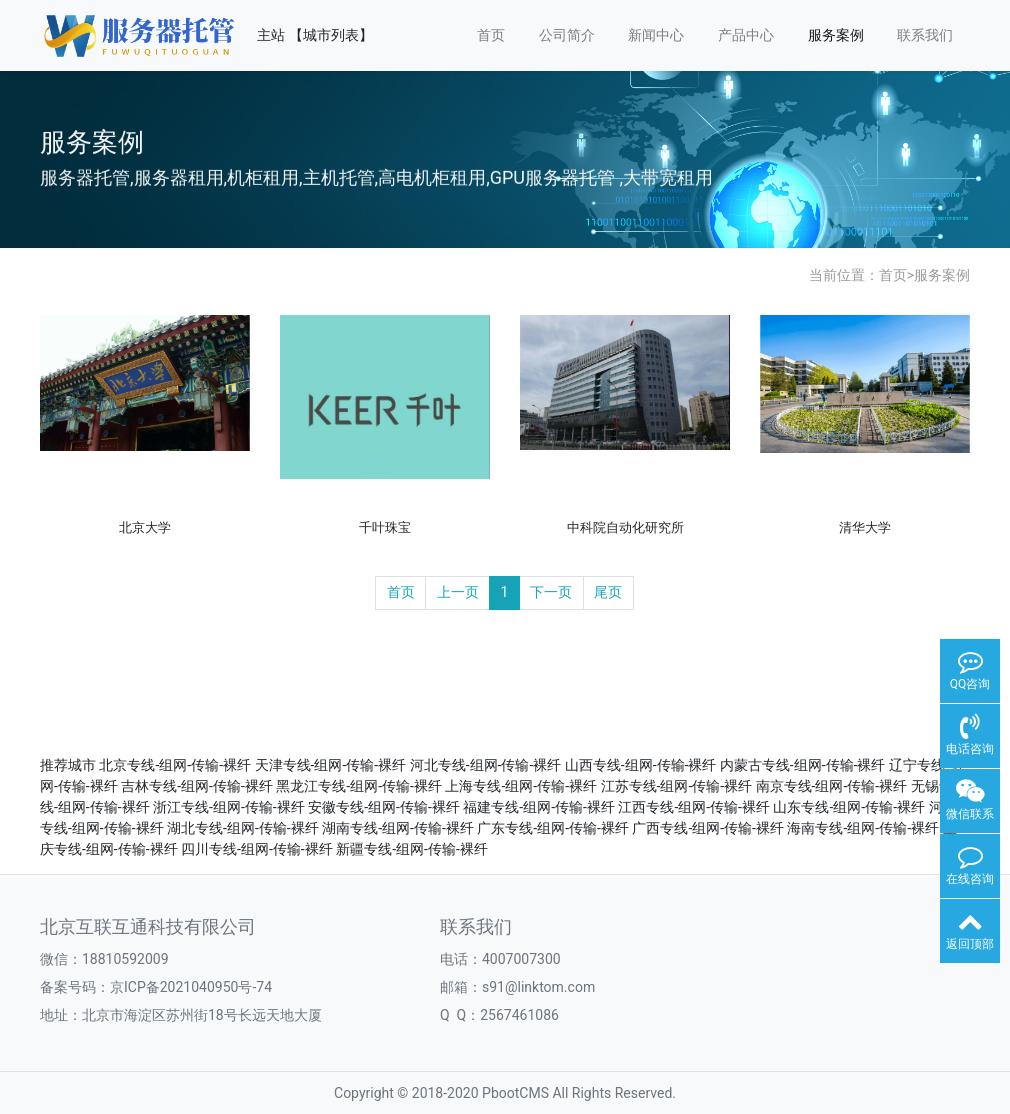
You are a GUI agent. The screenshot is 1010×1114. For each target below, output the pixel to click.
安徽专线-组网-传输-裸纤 (384, 807)
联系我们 (925, 35)
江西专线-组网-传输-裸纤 (694, 807)
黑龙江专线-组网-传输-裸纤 (359, 786)
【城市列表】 (331, 35)
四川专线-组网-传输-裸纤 (257, 849)
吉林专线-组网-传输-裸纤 (197, 786)
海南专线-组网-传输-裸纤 (863, 828)
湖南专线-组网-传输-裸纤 (398, 828)
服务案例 (836, 35)
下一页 (551, 592)
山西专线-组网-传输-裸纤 (641, 765)
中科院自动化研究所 (625, 527)
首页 (491, 35)
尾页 (608, 592)
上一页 (458, 592)
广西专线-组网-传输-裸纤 (708, 828)
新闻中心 (656, 35)
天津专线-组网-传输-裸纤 (331, 765)
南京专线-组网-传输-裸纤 (832, 786)
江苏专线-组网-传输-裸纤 (677, 786)
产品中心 (746, 35)
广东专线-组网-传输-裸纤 (553, 828)
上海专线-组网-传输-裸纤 (521, 786)
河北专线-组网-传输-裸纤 (486, 765)
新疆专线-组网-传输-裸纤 (412, 849)
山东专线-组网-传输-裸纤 (849, 807)
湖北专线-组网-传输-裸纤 (243, 828)
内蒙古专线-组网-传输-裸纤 (803, 765)
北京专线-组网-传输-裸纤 (175, 765)
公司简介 (567, 35)
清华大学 (865, 527)
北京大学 (145, 527)
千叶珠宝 (385, 527)
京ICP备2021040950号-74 (191, 987)
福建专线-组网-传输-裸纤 (539, 807)
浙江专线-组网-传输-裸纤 (229, 807)
